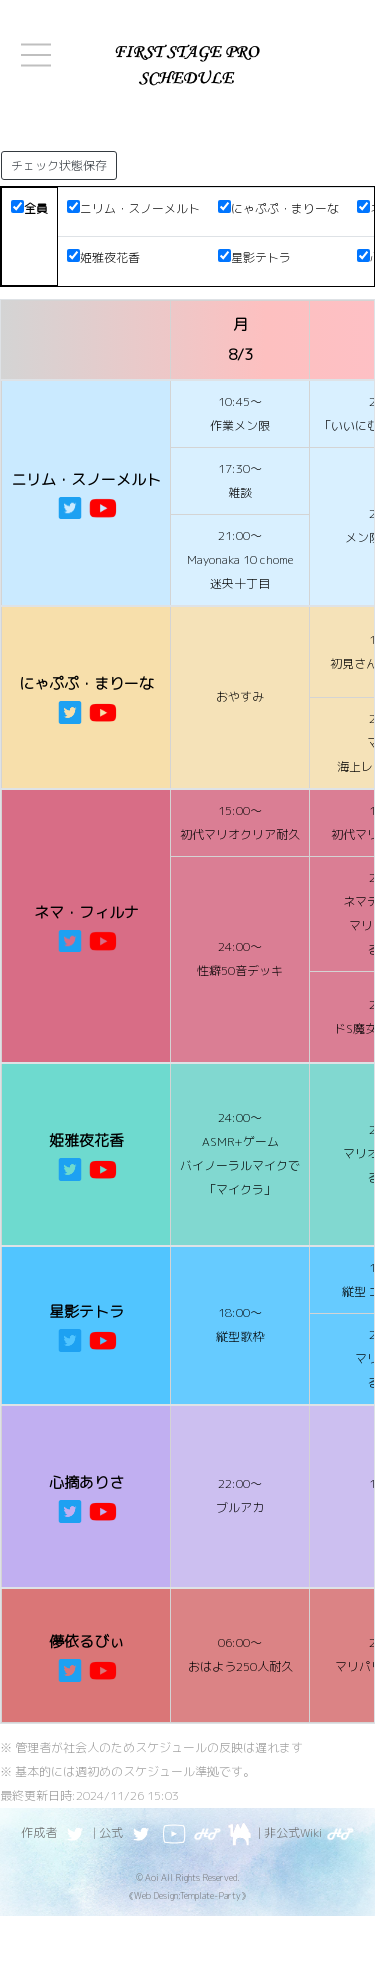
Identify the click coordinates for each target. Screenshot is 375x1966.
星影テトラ (254, 257)
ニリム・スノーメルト (133, 208)
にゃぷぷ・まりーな (278, 208)
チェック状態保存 (59, 165)
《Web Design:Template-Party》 (187, 1895)
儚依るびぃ (86, 1641)
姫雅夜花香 (103, 257)
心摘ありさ (86, 1482)
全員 (29, 208)
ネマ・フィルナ (86, 912)
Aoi (152, 1877)
